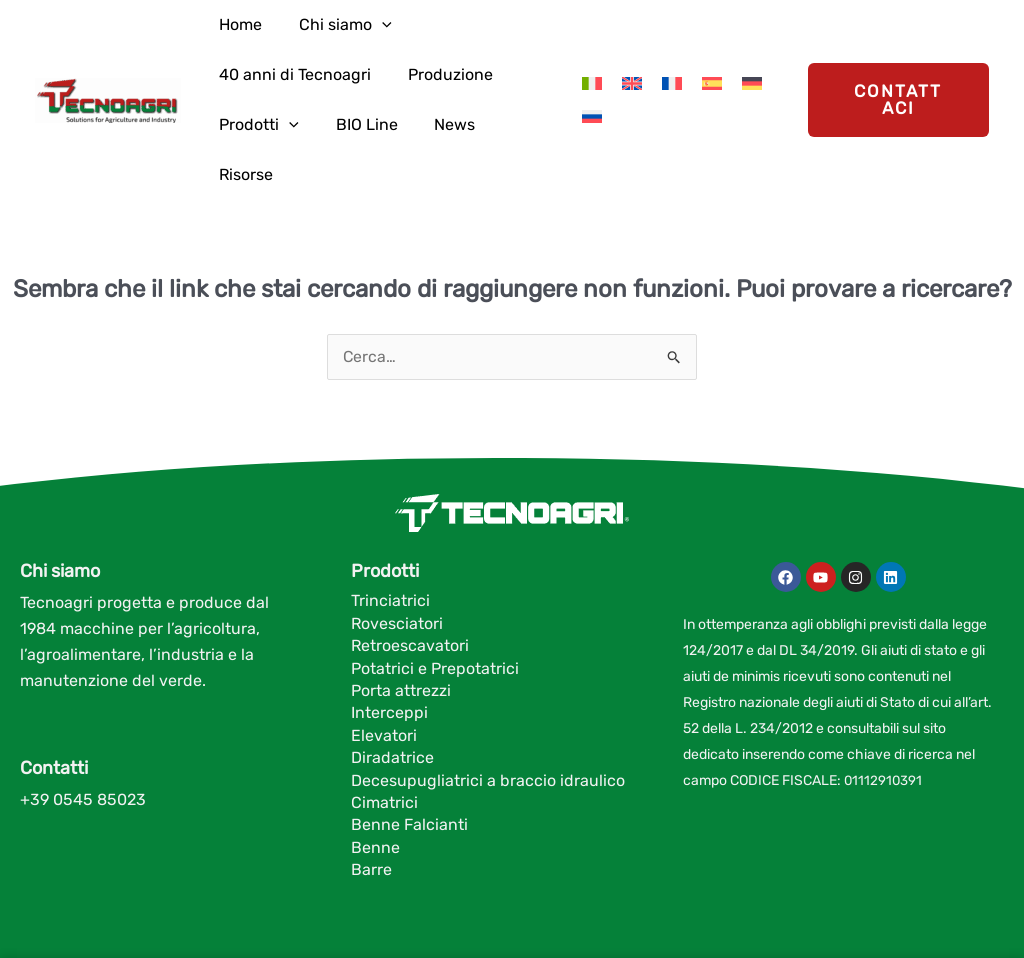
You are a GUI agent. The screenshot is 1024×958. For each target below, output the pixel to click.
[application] (357, 25)
